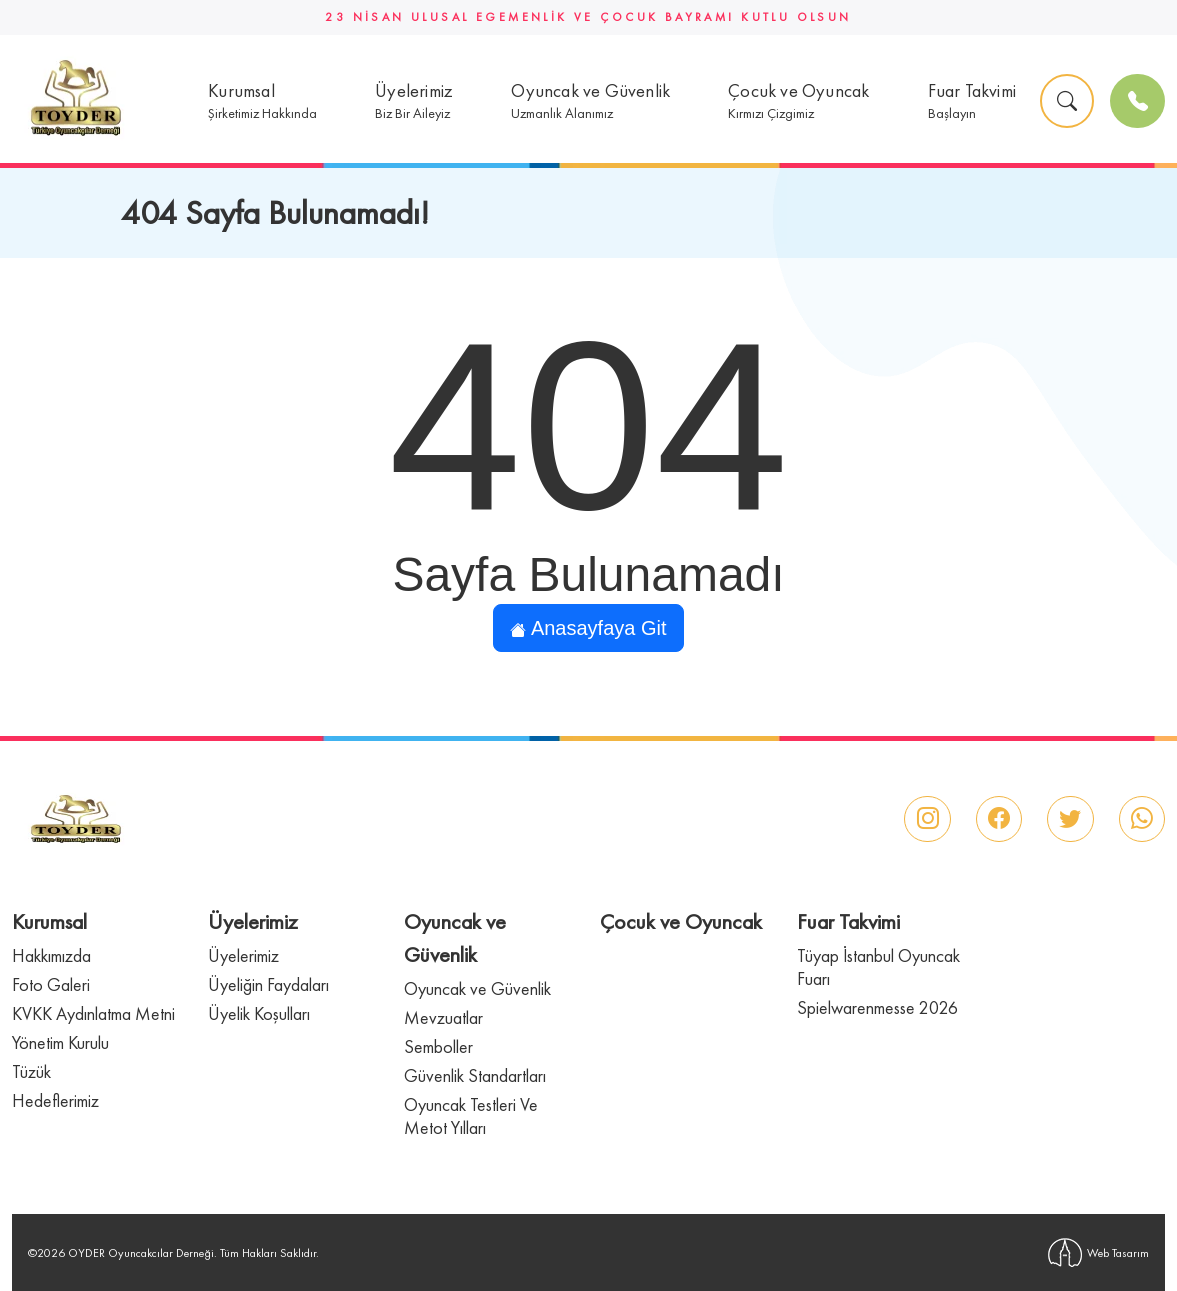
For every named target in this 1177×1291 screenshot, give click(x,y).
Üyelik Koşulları (259, 1013)
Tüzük (31, 1071)
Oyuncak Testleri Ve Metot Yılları (471, 1116)
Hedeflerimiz (55, 1100)
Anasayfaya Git (588, 628)
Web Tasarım (1098, 1252)
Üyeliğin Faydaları (268, 984)
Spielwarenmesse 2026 (877, 1007)
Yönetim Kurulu (60, 1042)
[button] (262, 101)
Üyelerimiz (243, 955)
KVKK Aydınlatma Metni (93, 1013)
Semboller (438, 1046)
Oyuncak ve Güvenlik (477, 988)
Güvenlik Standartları (475, 1075)
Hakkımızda (51, 955)
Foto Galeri (51, 984)
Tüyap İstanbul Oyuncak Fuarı (878, 967)
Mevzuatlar (443, 1017)
